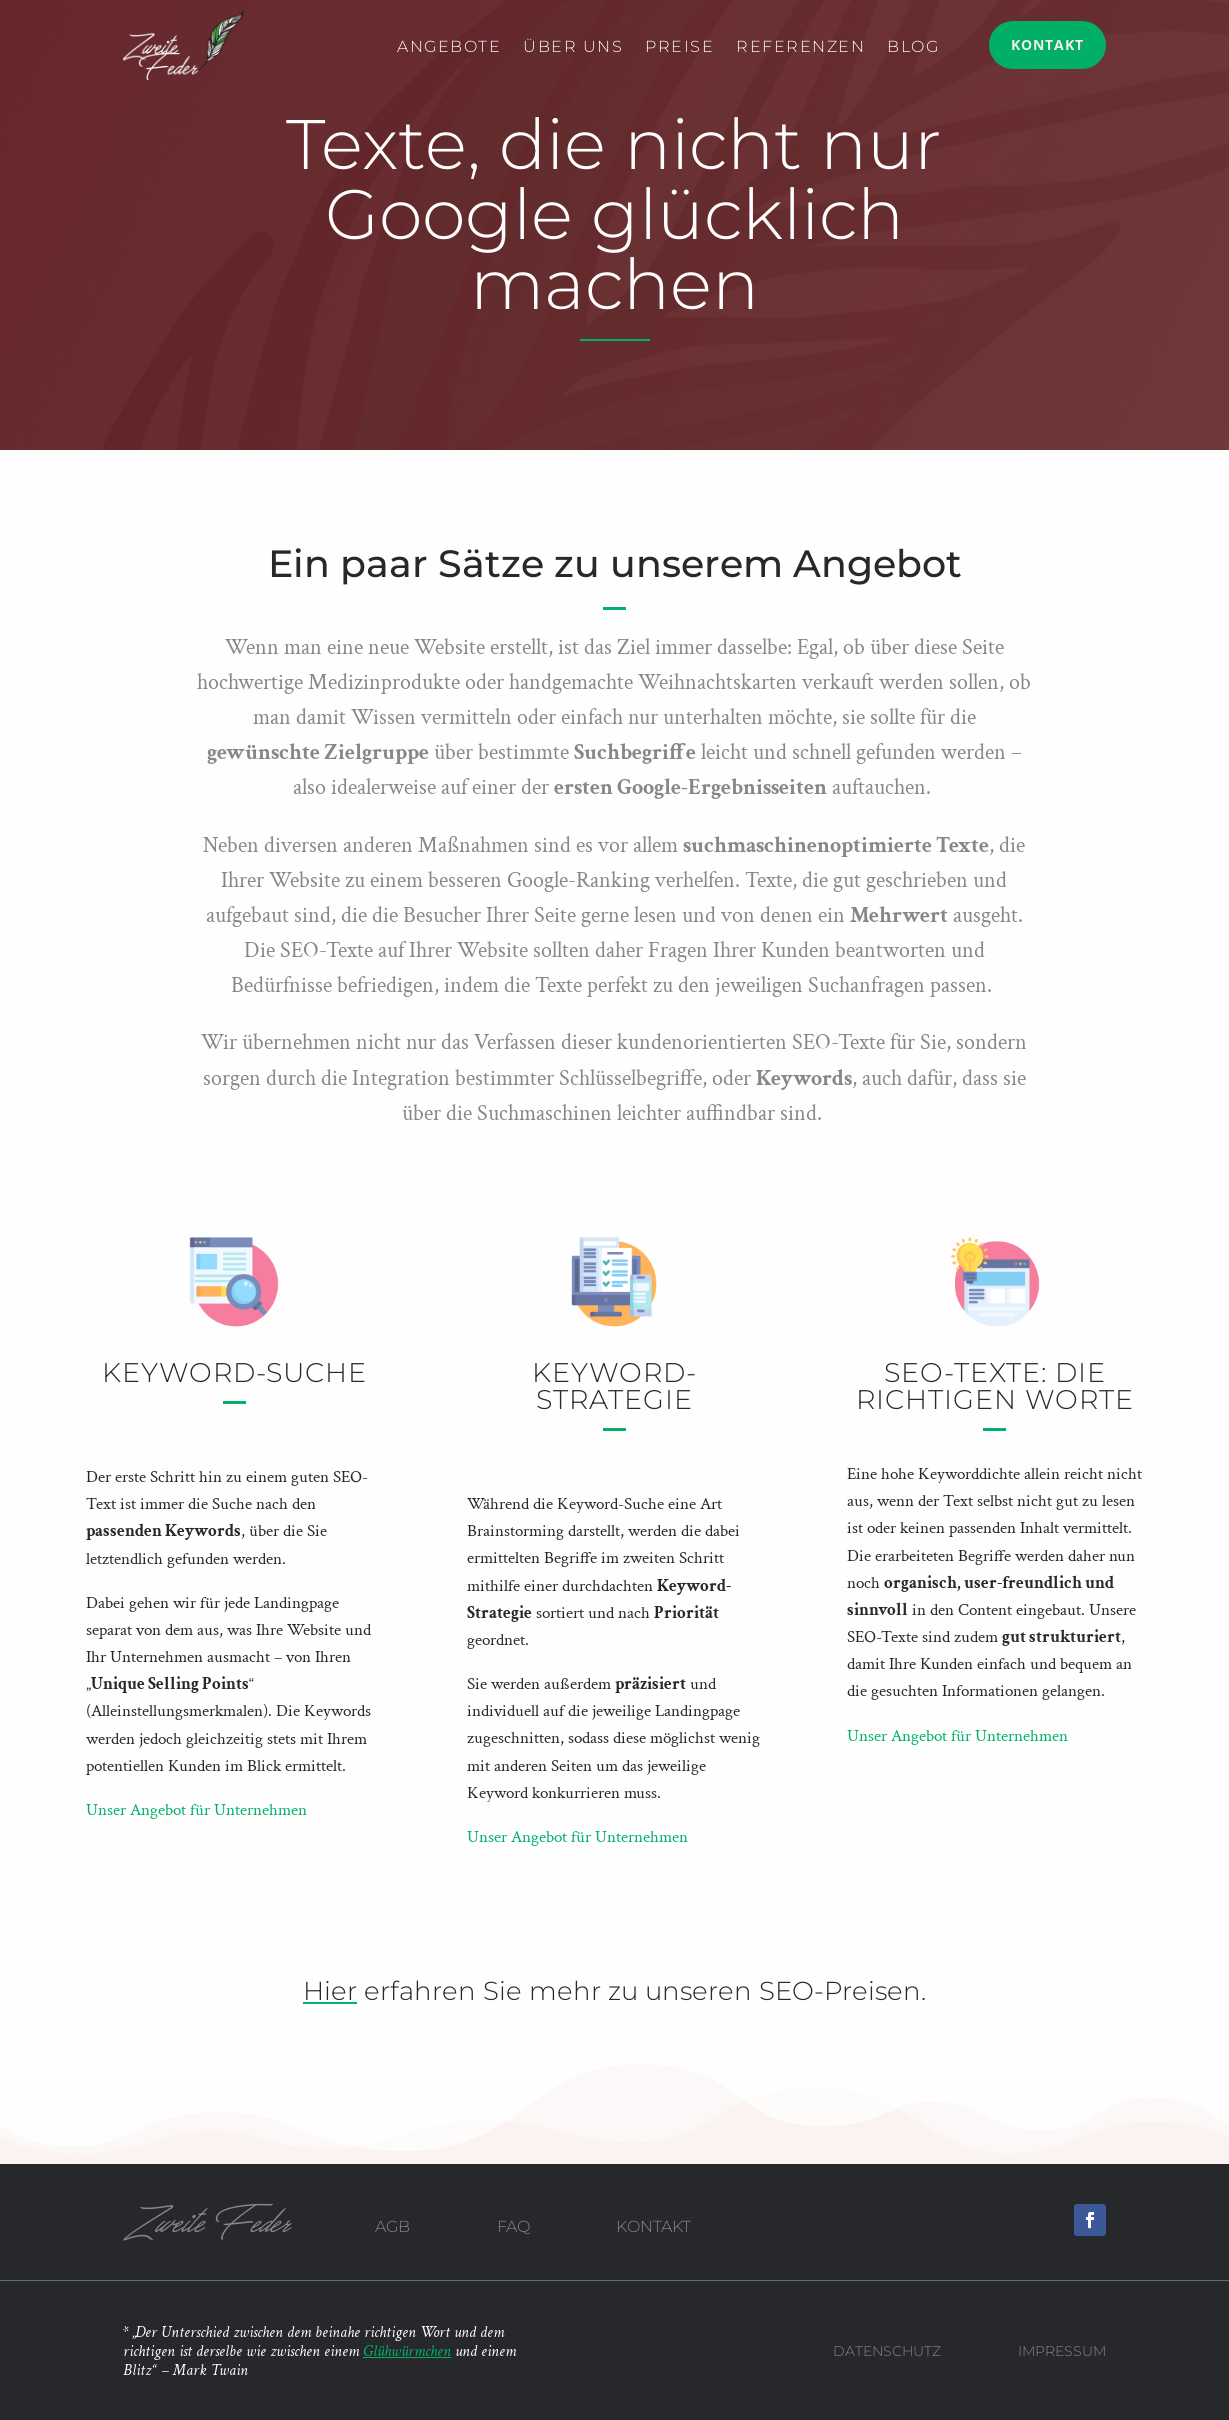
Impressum (1062, 2351)
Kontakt (1047, 44)
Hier (330, 1991)
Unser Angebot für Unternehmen (196, 1810)
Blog (913, 48)
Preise (679, 48)
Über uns (573, 48)
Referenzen (800, 48)
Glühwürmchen (407, 2351)
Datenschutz (887, 2351)
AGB (392, 2226)
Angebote (449, 48)
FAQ (513, 2226)
